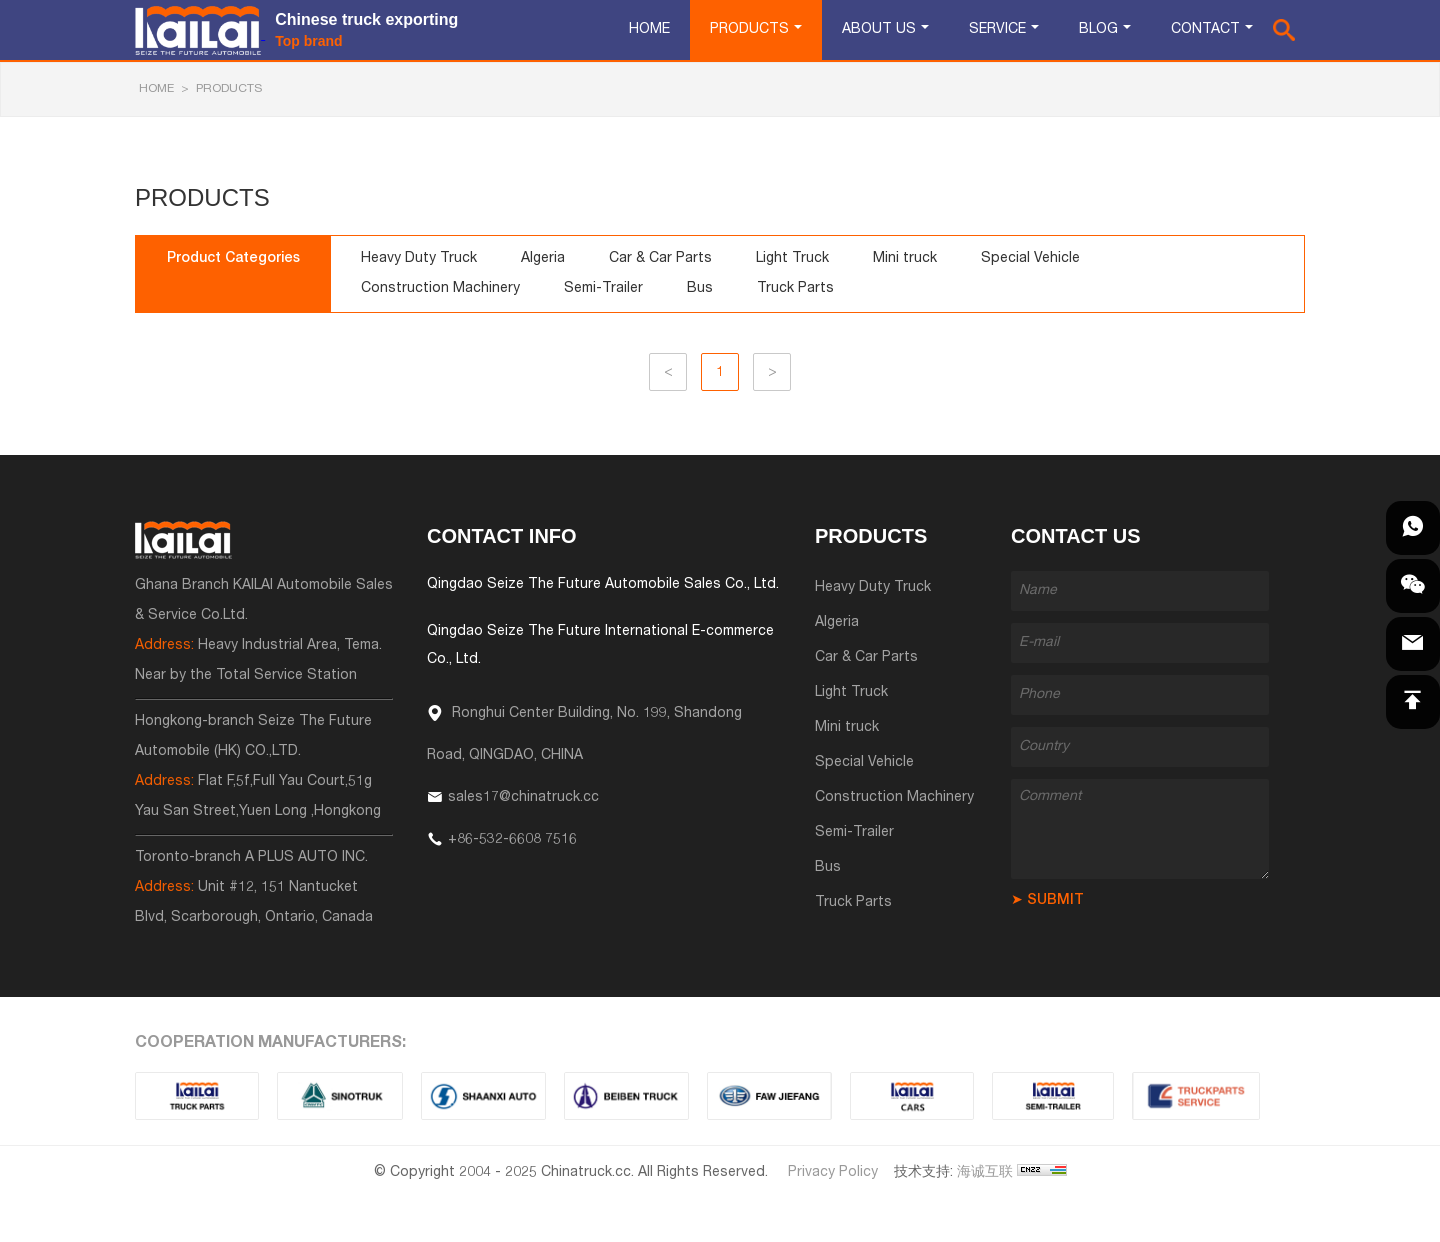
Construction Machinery (440, 289)
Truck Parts (795, 289)
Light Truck (792, 259)
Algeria (543, 259)
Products (749, 30)
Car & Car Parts (660, 259)
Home (649, 30)
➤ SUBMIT (1047, 901)
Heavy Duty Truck (419, 259)
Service (997, 30)
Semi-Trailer (603, 289)
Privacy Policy (833, 1173)
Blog (1098, 30)
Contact (1205, 30)
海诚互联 (985, 1173)
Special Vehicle (1030, 259)
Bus (700, 289)
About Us (879, 30)
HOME (156, 89)
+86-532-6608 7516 (512, 840)
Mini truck (905, 259)
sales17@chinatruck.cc (523, 798)
